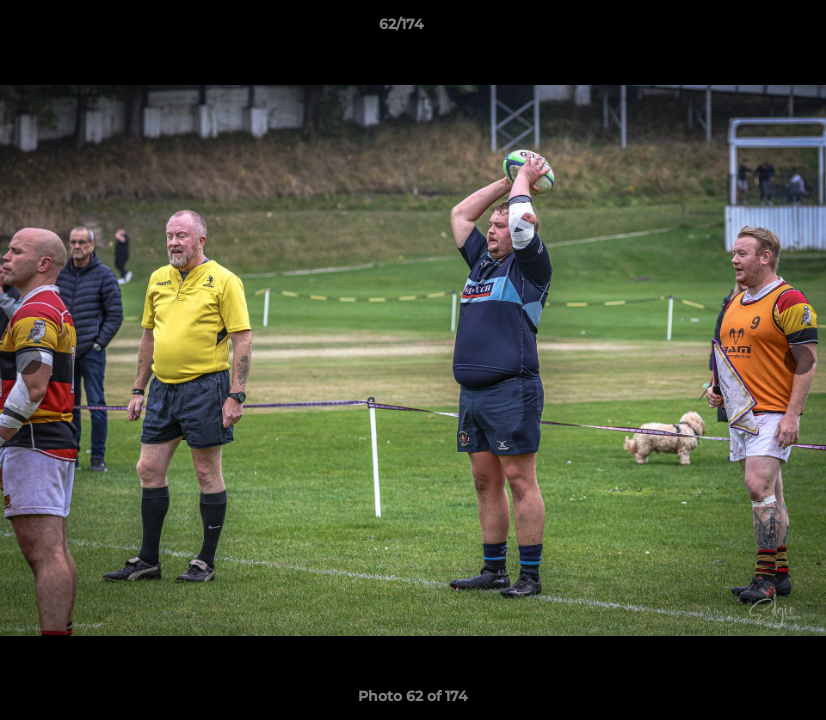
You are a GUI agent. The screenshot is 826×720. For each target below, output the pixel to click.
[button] (742, 29)
